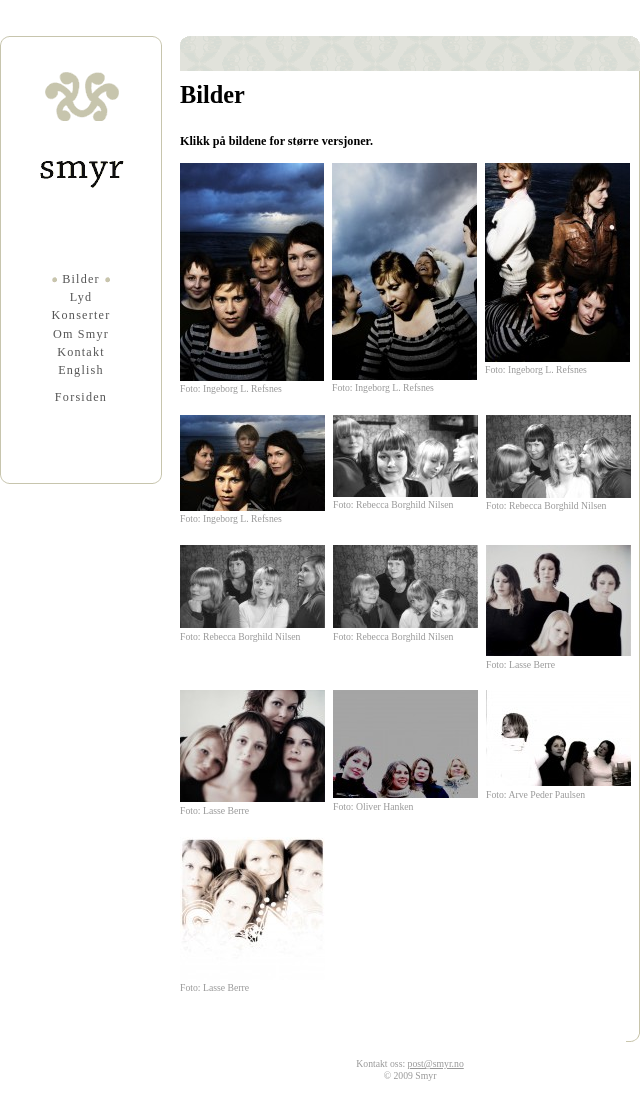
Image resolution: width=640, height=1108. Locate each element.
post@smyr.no (436, 1063)
